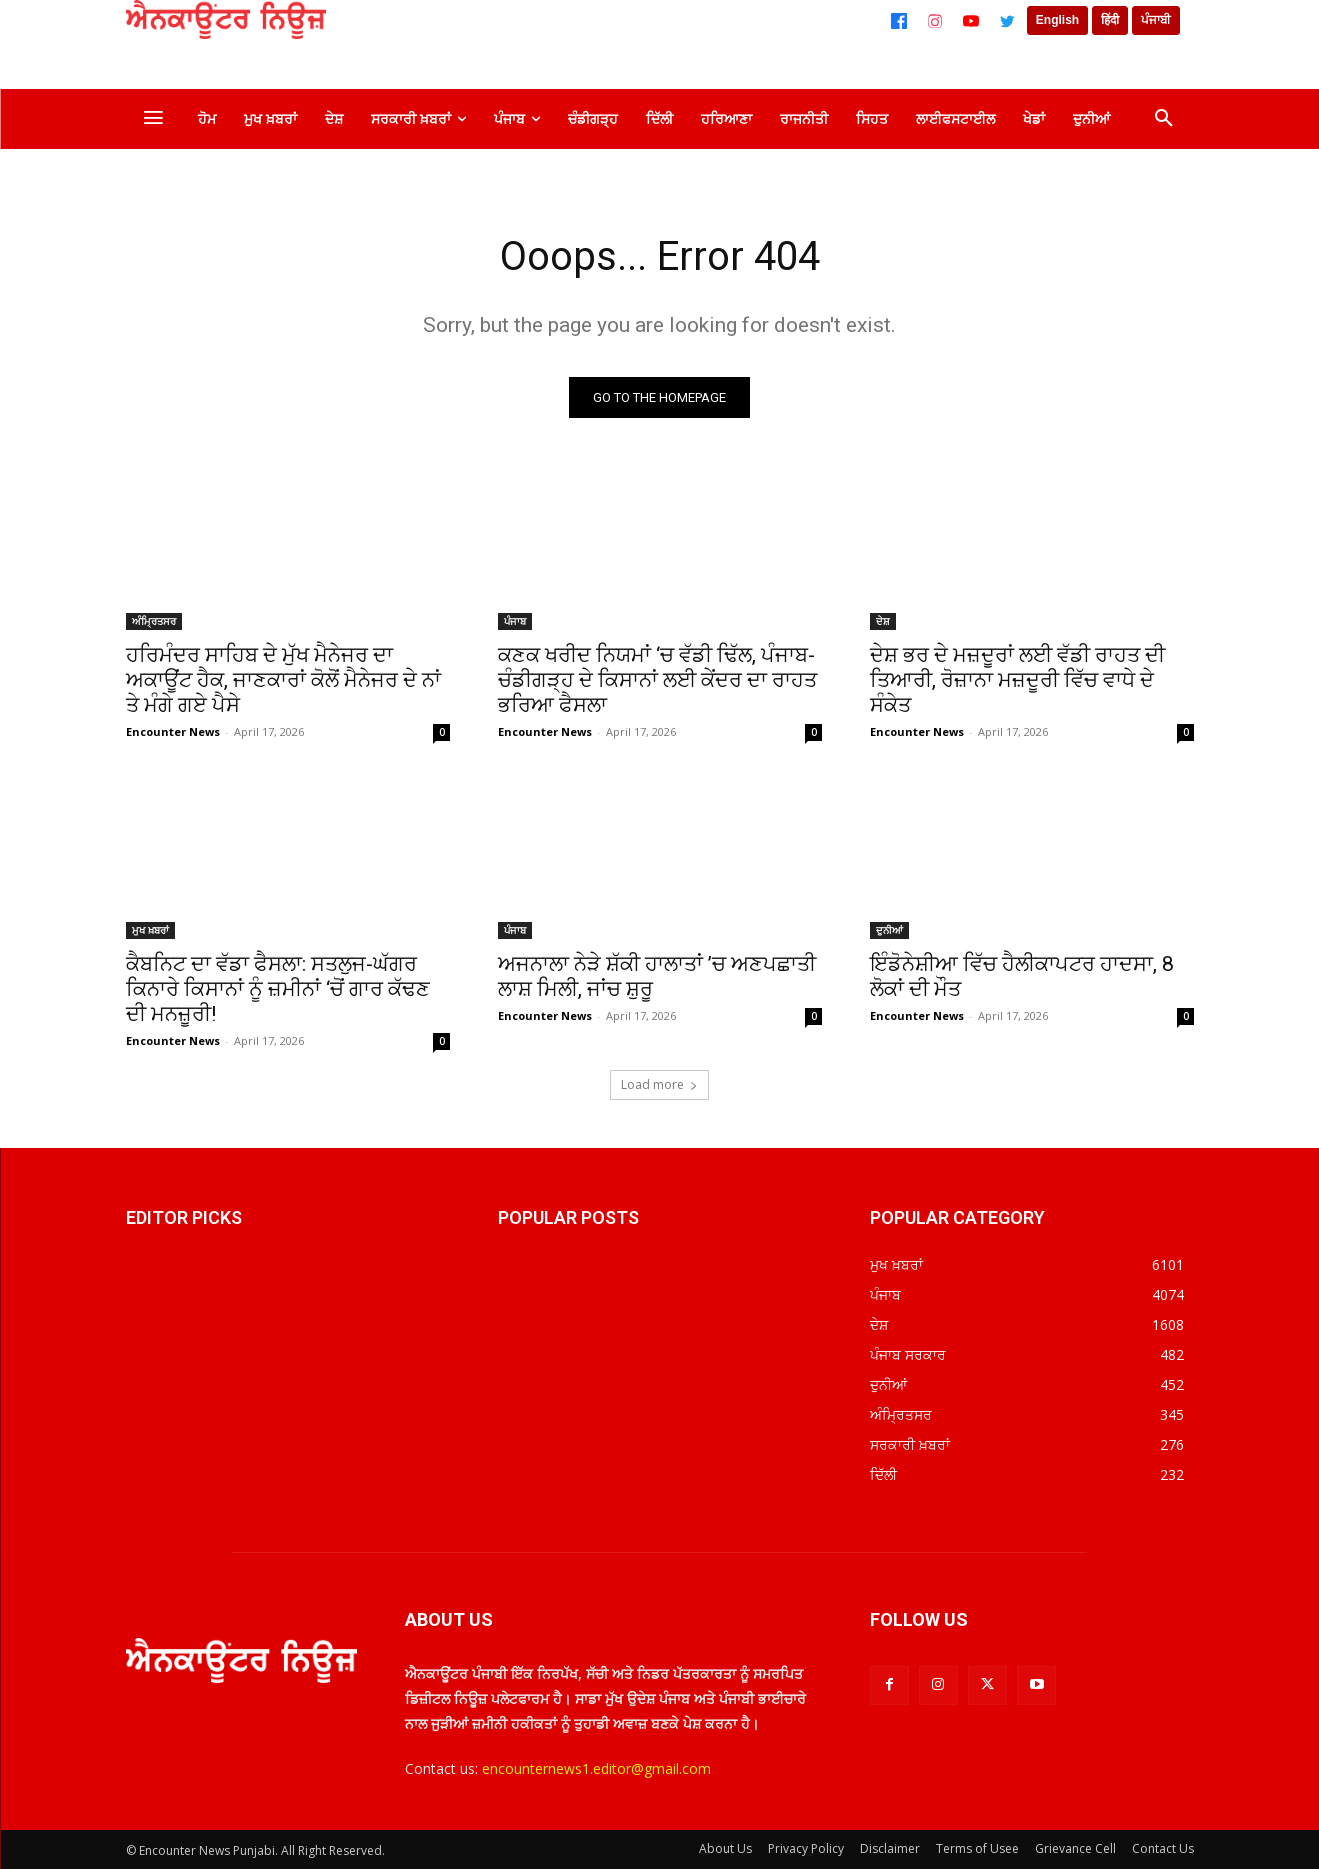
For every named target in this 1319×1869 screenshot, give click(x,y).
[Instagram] (935, 21)
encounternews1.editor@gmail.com (596, 1768)
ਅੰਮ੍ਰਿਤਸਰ (154, 621)
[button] (1164, 119)
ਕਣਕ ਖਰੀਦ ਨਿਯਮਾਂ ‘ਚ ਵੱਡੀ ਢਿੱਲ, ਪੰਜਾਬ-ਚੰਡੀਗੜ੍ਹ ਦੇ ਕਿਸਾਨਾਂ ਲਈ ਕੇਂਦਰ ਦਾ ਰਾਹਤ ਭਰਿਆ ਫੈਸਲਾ (657, 680)
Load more (659, 1084)
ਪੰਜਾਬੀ (1156, 20)
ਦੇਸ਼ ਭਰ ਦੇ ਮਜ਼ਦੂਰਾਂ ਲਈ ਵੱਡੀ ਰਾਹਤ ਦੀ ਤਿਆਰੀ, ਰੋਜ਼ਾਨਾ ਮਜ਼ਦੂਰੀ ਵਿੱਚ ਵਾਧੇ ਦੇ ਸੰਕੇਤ (1017, 680)
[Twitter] (1007, 21)
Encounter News (173, 731)
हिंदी (1110, 20)
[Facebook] (899, 21)
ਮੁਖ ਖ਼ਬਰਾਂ (150, 930)
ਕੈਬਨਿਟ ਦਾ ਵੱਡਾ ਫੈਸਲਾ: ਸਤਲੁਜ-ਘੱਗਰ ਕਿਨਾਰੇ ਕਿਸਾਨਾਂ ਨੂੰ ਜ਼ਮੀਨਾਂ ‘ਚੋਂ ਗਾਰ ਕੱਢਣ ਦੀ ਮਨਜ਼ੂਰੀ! (278, 989)
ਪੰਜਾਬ (515, 621)
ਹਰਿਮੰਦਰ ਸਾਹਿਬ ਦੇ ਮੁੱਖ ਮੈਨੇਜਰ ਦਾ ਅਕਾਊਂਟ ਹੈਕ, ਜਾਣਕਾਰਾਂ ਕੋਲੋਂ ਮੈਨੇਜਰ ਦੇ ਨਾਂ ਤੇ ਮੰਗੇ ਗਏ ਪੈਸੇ (283, 680)
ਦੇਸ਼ (883, 621)
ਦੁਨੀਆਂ (889, 930)
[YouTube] (971, 21)
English (1057, 20)
